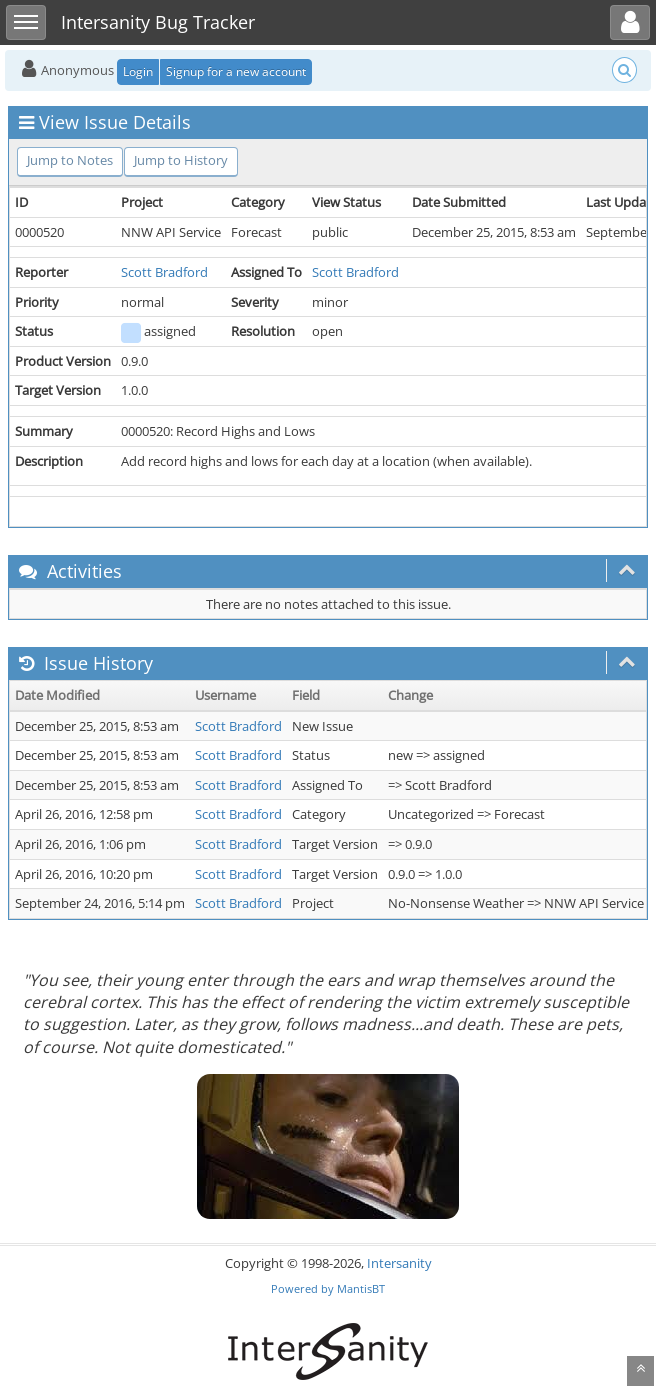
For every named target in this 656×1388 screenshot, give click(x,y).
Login (138, 71)
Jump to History (181, 160)
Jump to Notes (70, 160)
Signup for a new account (236, 71)
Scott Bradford (164, 272)
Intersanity (399, 1263)
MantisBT (361, 1288)
